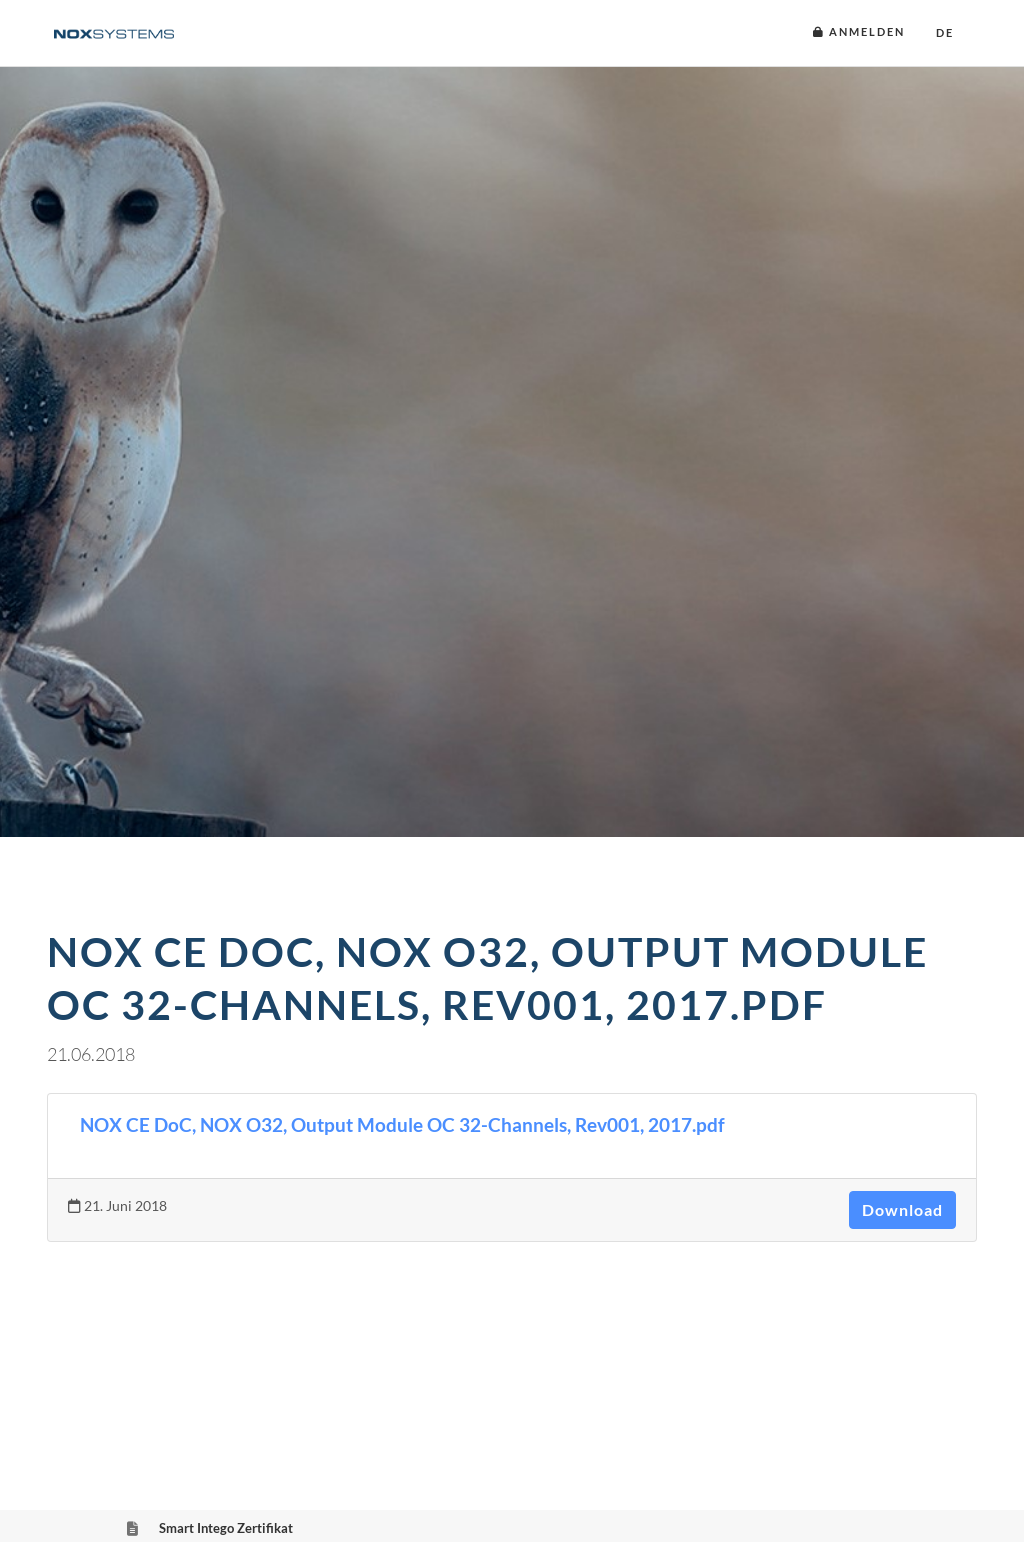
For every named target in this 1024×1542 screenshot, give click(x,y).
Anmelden (859, 31)
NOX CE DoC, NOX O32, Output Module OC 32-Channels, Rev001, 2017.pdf (402, 1125)
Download (902, 1209)
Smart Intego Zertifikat (226, 1528)
